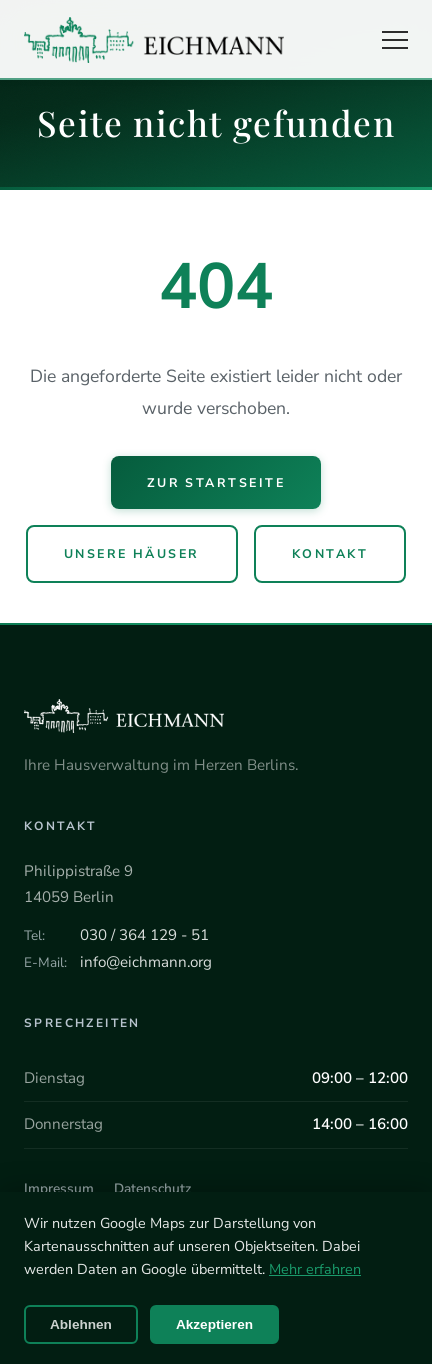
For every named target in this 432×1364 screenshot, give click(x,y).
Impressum (59, 1188)
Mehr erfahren (315, 1269)
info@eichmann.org (146, 962)
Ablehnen (81, 1324)
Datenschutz (152, 1188)
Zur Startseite (216, 482)
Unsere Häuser (132, 553)
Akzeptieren (214, 1324)
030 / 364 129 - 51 (144, 935)
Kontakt (330, 553)
